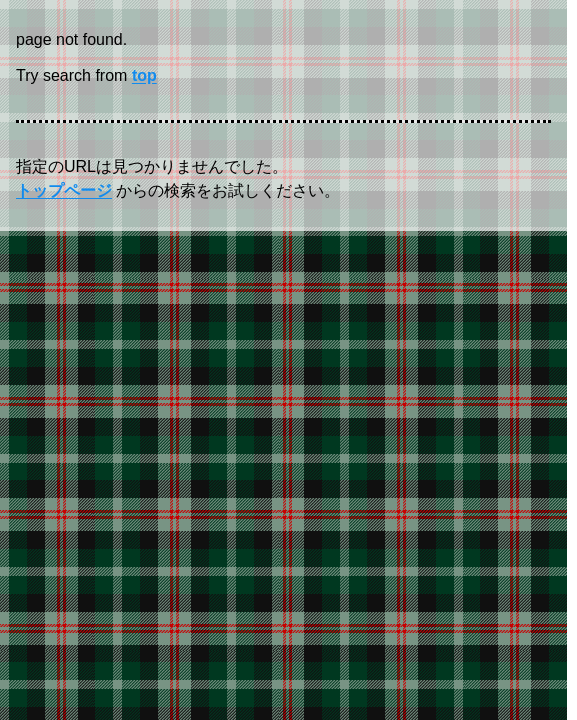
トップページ (64, 190)
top (144, 75)
